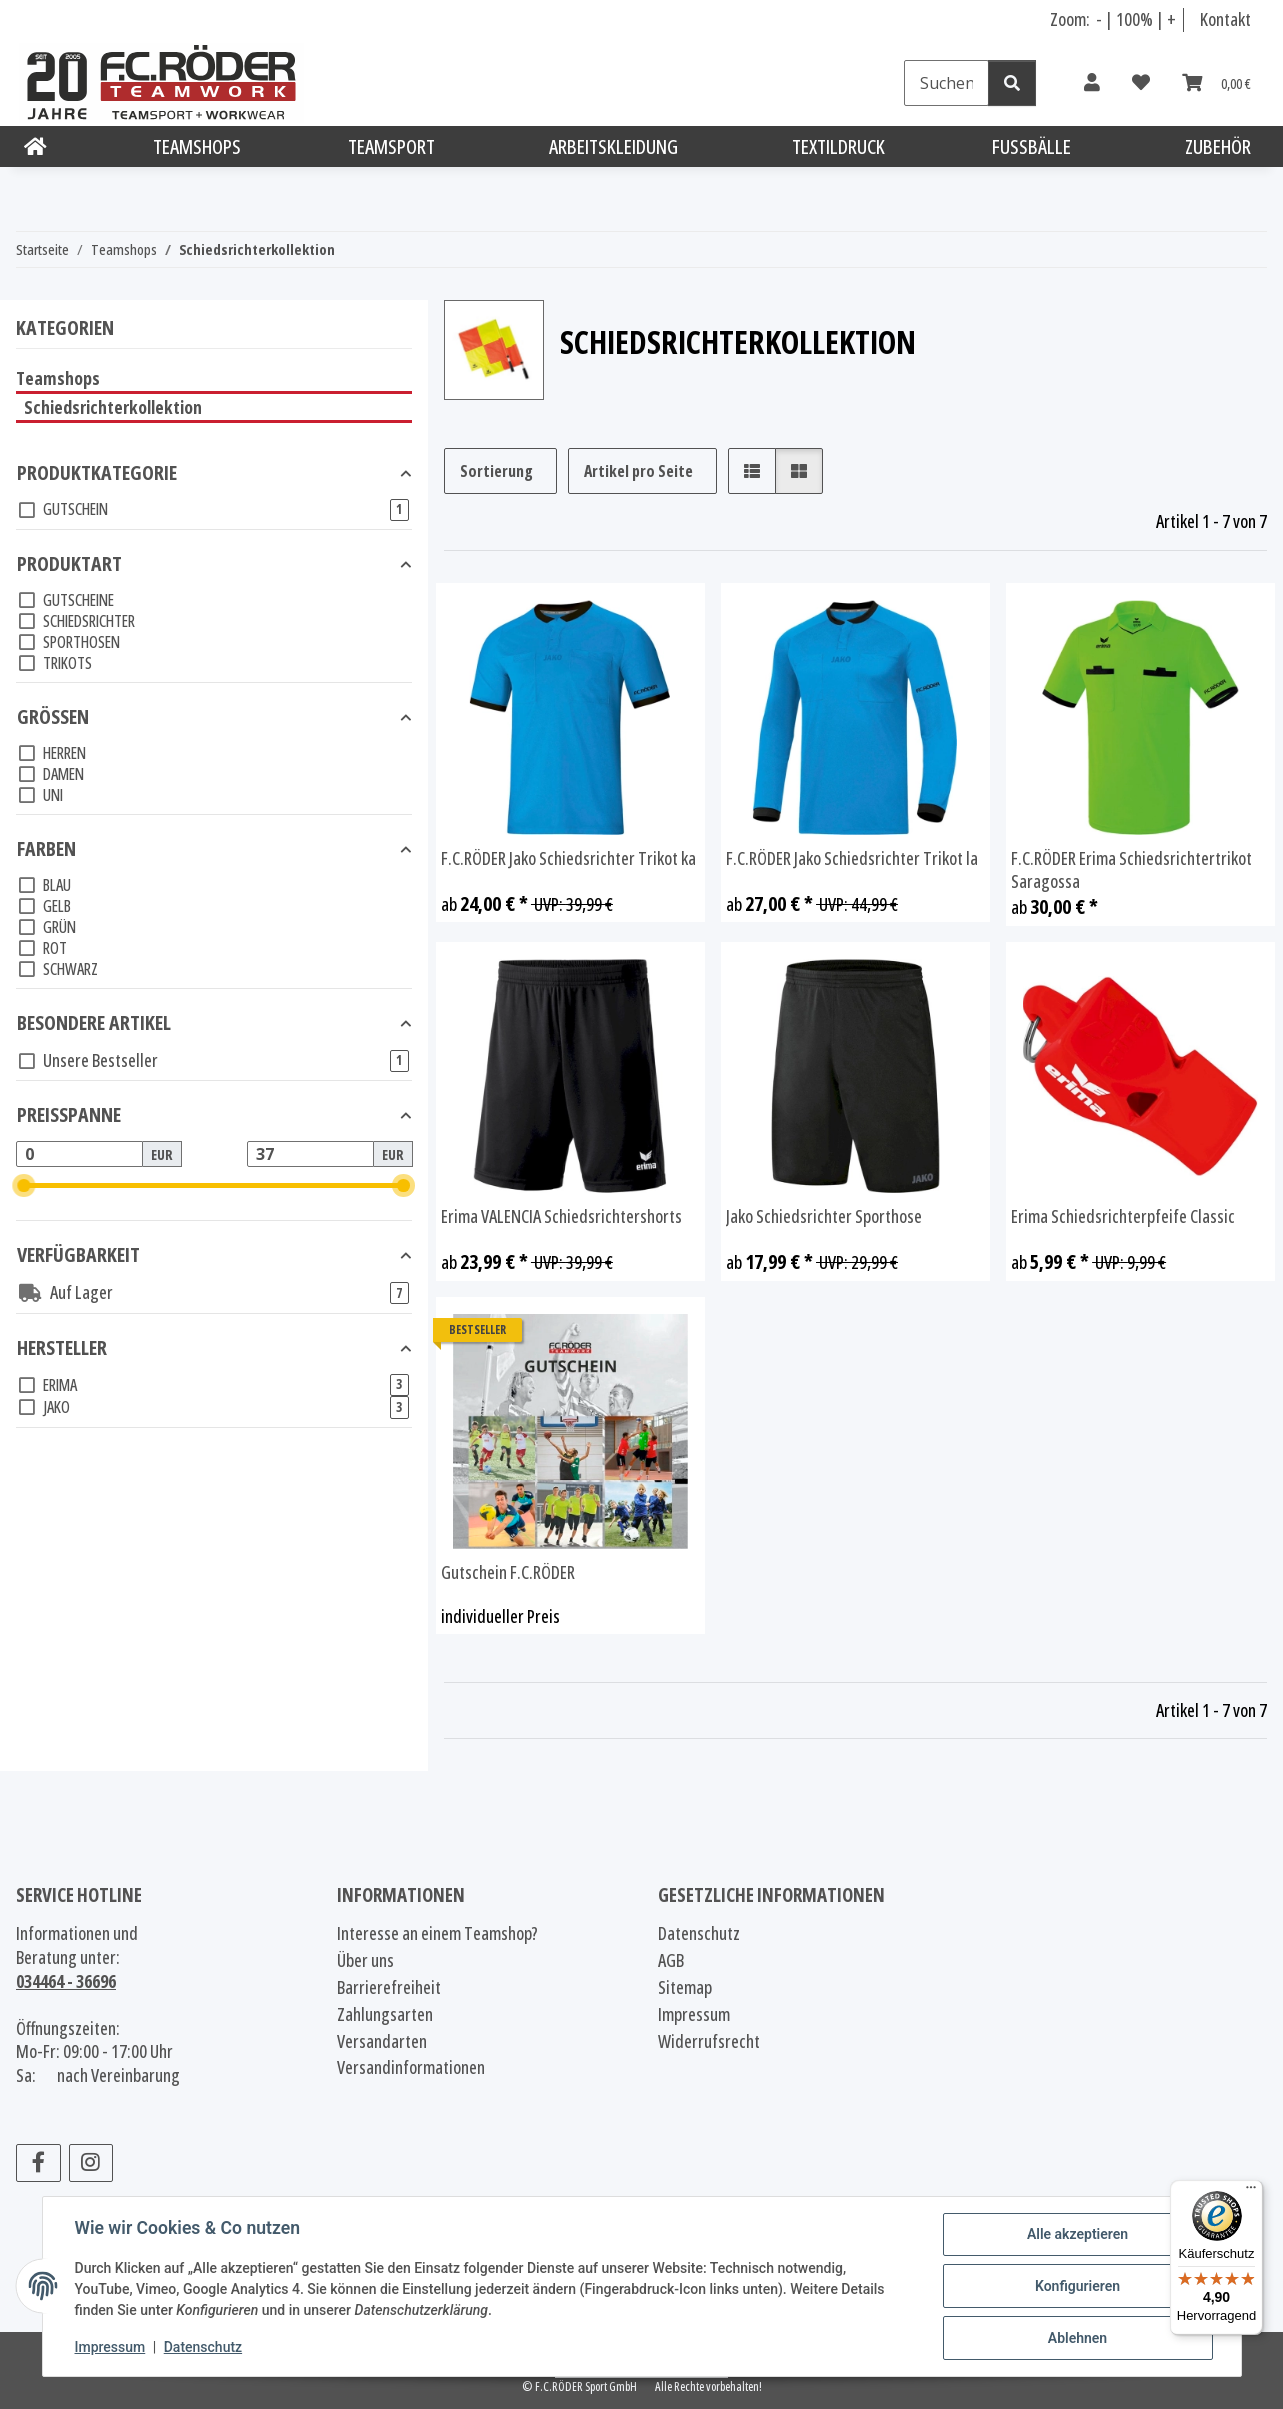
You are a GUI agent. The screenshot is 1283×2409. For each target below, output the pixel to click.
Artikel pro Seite (638, 471)
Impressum (110, 2347)
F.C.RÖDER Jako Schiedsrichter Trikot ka (568, 858)
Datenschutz (203, 2347)
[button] (1092, 83)
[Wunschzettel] (1141, 83)
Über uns (365, 1960)
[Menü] (1251, 2192)
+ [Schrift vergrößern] (1171, 19)
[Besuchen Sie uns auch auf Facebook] (38, 2163)
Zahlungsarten (385, 2014)
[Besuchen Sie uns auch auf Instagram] (91, 2163)
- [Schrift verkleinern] (1100, 19)
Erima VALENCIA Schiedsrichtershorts (561, 1216)
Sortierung (496, 471)
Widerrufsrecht (709, 2041)
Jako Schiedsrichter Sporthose (824, 1216)
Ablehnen (1077, 2338)
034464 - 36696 (66, 1981)
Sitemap (685, 1987)
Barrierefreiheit (389, 1987)
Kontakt (1225, 19)
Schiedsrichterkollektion (113, 407)
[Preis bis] (310, 1154)
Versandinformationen (411, 2067)
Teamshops (58, 378)
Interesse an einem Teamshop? (437, 1933)
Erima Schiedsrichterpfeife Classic (1123, 1216)
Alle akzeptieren (1077, 2234)
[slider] (24, 1185)
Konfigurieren (1077, 2286)
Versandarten (382, 2041)
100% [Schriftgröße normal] (1134, 19)
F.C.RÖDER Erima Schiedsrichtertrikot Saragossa (1131, 870)
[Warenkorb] (1216, 83)
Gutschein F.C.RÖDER (508, 1572)
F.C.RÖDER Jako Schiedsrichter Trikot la (852, 858)
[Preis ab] (79, 1154)
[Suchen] (946, 83)
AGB (671, 1960)
